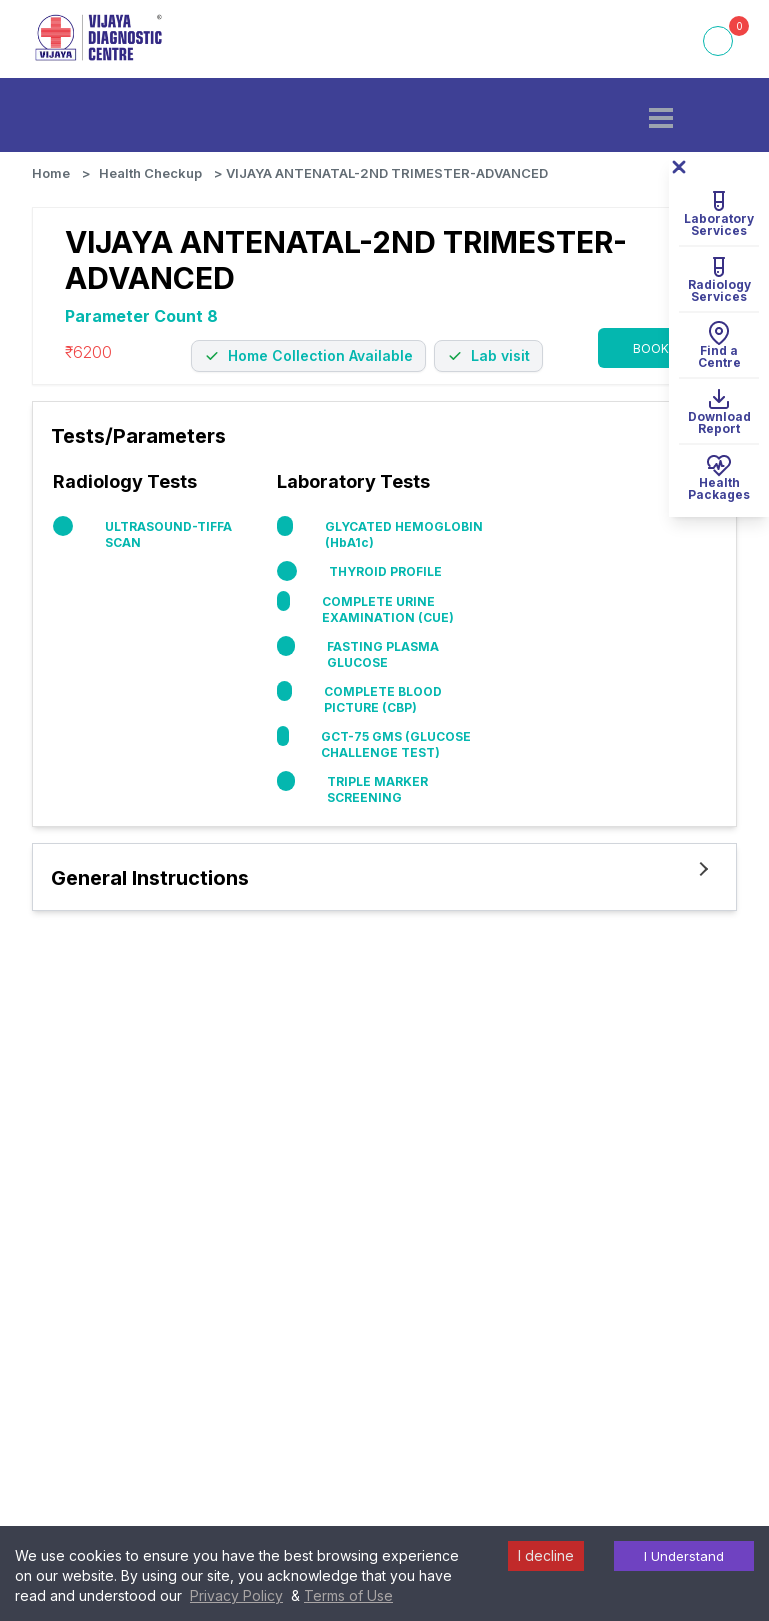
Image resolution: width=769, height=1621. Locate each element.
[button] (661, 118)
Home (51, 173)
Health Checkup (150, 173)
